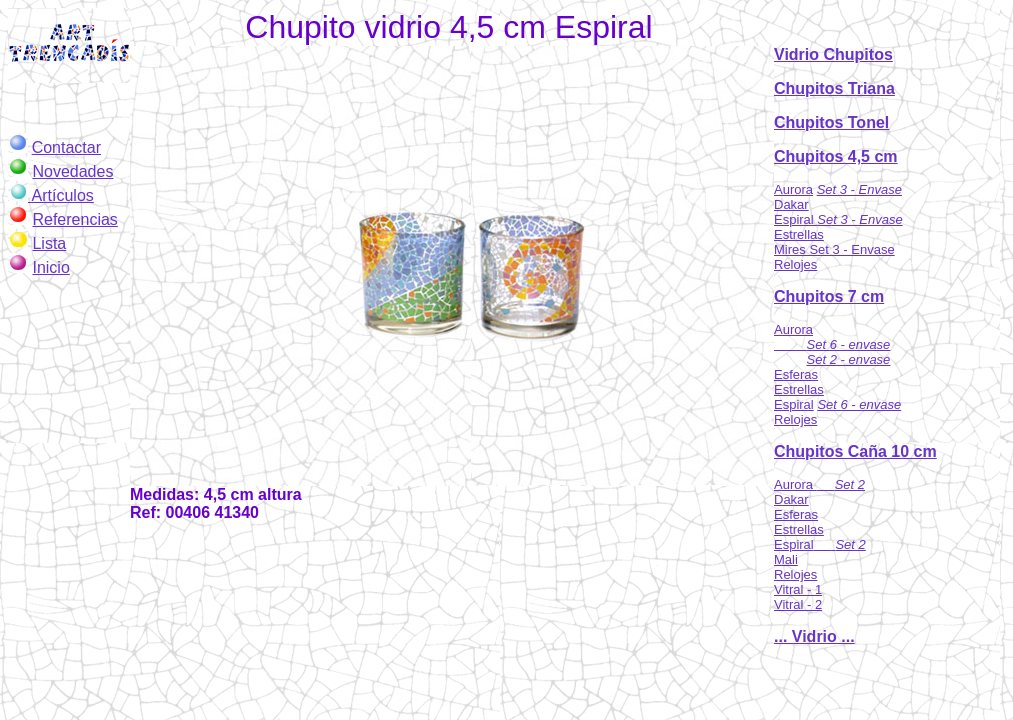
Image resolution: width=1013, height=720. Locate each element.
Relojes (795, 264)
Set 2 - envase (849, 359)
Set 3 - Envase (859, 189)
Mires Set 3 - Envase (834, 249)
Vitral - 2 (798, 604)
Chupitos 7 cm (829, 296)
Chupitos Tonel (831, 122)
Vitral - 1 (798, 589)
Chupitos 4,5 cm (836, 156)
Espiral (795, 219)
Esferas (796, 374)
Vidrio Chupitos (833, 54)
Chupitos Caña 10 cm (855, 451)
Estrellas (799, 234)
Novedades (72, 171)
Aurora (793, 189)
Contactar (66, 147)
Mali (786, 559)
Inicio (50, 267)
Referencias (74, 219)
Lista (49, 243)
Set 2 (850, 544)
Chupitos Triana (834, 88)
